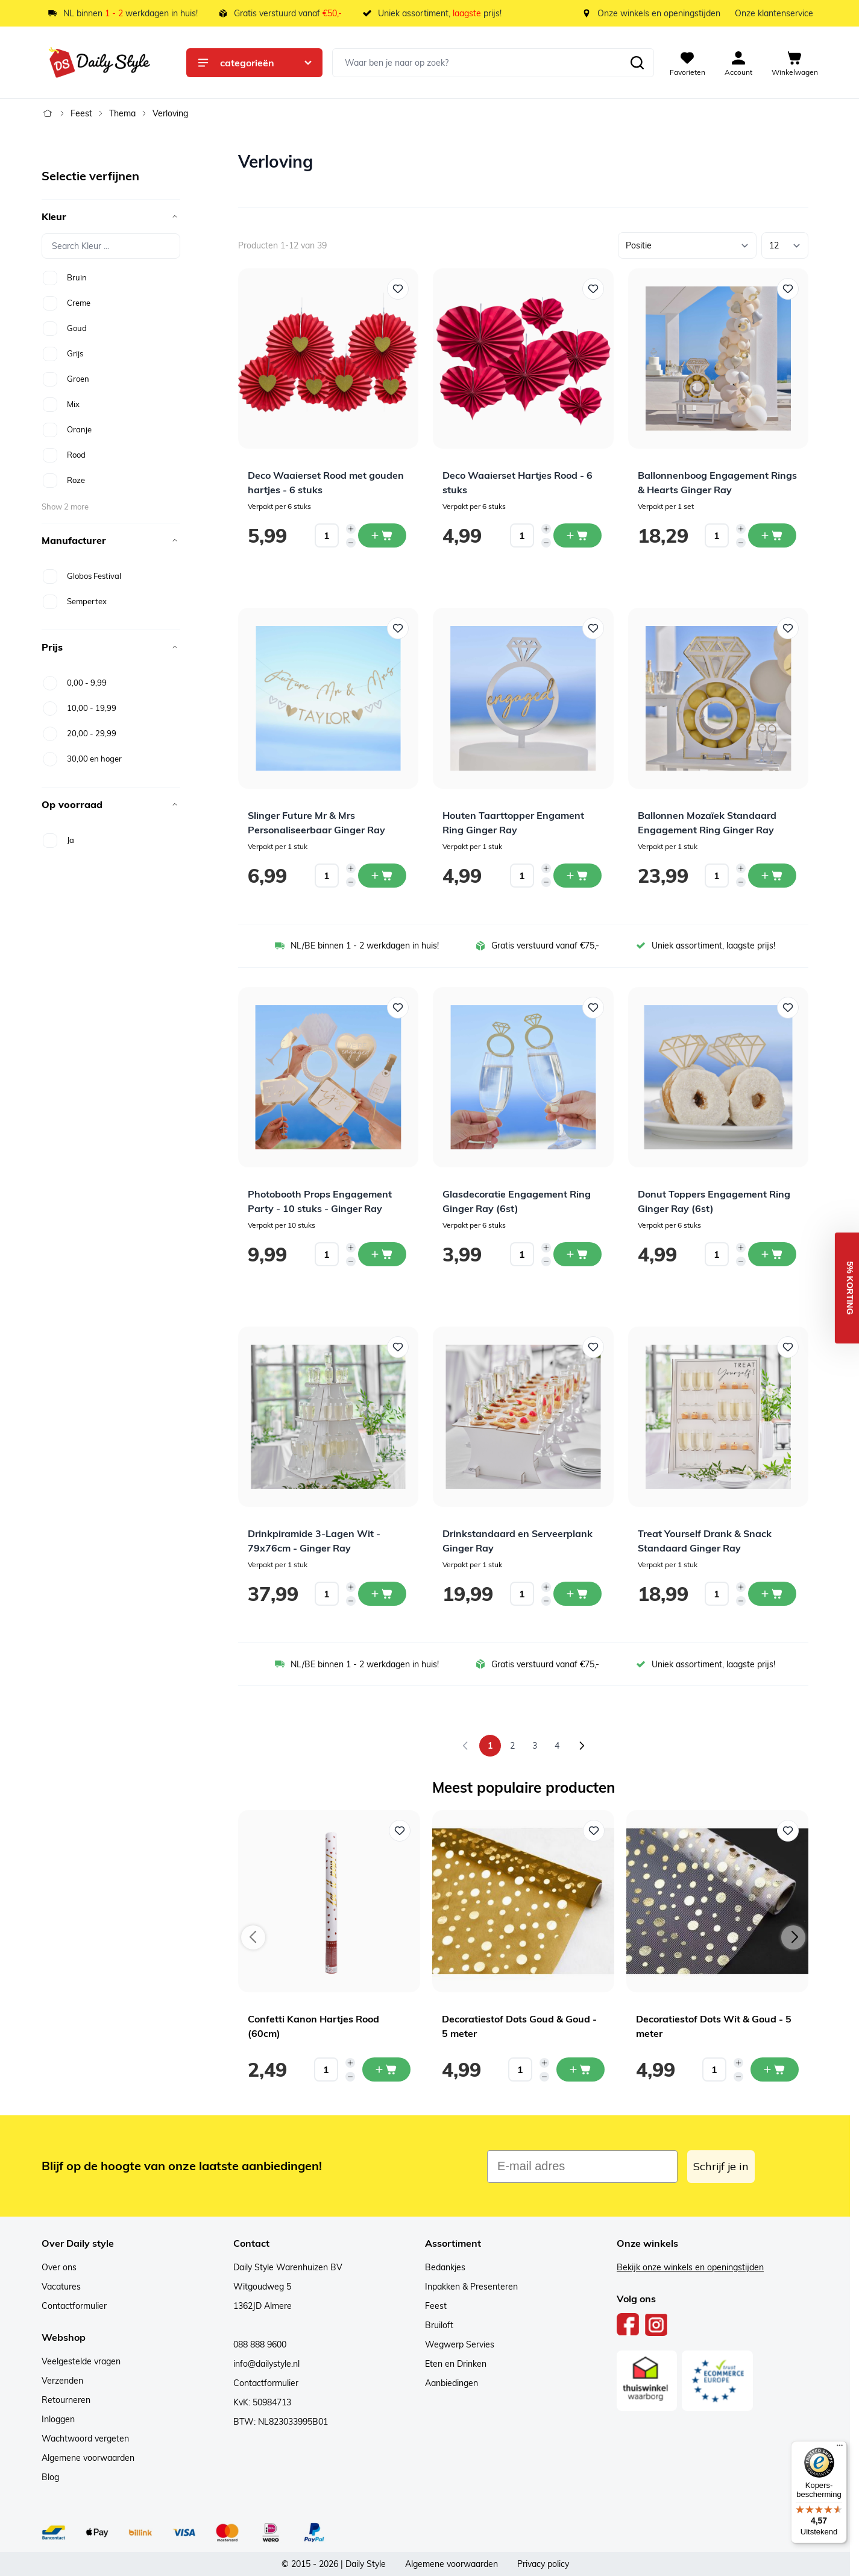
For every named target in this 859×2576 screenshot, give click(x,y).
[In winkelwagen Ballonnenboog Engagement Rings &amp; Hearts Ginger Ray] (772, 535)
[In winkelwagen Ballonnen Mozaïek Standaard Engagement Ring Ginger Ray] (772, 875)
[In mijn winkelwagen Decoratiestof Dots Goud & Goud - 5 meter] (580, 2069)
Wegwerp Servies (459, 2344)
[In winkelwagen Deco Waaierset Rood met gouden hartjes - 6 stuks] (382, 535)
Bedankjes (445, 2267)
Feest (81, 113)
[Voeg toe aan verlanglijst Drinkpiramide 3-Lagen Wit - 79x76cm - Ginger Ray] (398, 1347)
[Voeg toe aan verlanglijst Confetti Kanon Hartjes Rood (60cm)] (400, 1831)
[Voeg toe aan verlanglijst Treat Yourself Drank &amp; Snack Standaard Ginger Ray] (788, 1347)
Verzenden (62, 2380)
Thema (122, 113)
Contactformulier (74, 2305)
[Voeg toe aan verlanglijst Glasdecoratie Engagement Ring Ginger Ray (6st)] (593, 1007)
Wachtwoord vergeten (85, 2438)
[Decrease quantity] (351, 543)
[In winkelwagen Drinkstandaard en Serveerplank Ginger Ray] (577, 1594)
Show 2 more (65, 506)
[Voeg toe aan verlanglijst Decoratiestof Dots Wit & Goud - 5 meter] (788, 1831)
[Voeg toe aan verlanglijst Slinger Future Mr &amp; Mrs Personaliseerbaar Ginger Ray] (398, 628)
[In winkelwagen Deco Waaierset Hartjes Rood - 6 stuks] (577, 535)
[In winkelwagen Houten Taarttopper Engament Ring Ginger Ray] (577, 875)
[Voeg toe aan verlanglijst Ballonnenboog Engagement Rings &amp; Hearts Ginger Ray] (788, 289)
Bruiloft (439, 2325)
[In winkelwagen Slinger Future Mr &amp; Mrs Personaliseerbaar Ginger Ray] (382, 875)
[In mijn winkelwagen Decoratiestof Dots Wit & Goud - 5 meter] (774, 2069)
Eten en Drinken (455, 2363)
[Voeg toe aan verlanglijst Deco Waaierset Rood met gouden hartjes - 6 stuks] (398, 289)
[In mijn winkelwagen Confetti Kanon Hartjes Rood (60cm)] (386, 2069)
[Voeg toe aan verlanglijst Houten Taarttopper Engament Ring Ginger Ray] (593, 628)
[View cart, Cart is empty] (795, 62)
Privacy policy (543, 2564)
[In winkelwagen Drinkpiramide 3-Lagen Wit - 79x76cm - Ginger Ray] (382, 1594)
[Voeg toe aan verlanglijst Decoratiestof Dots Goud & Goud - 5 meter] (594, 1831)
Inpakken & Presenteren (471, 2286)
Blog (50, 2477)
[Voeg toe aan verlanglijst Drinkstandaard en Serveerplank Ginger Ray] (593, 1347)
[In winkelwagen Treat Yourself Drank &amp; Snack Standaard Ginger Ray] (772, 1594)
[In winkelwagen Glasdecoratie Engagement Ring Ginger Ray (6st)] (577, 1254)
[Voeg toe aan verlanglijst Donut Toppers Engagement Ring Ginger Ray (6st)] (788, 1007)
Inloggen (58, 2419)
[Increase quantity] (351, 529)
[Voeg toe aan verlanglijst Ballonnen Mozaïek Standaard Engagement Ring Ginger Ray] (788, 628)
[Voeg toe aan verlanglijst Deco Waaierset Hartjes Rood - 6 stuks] (593, 289)
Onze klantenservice (774, 13)
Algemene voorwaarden (88, 2457)
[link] (465, 1745)
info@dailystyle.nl (266, 2363)
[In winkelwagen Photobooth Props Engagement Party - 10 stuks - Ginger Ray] (382, 1254)
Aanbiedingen (451, 2383)
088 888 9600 (259, 2344)
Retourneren (66, 2399)
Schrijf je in (721, 2166)
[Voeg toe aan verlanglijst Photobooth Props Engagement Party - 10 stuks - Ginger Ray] (398, 1007)
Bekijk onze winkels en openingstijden (690, 2267)
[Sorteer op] (687, 245)
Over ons (59, 2267)
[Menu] (839, 2448)
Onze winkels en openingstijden (658, 13)
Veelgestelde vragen (81, 2361)
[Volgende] (582, 1745)
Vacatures (61, 2286)
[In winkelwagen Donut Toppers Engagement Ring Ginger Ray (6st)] (772, 1254)
